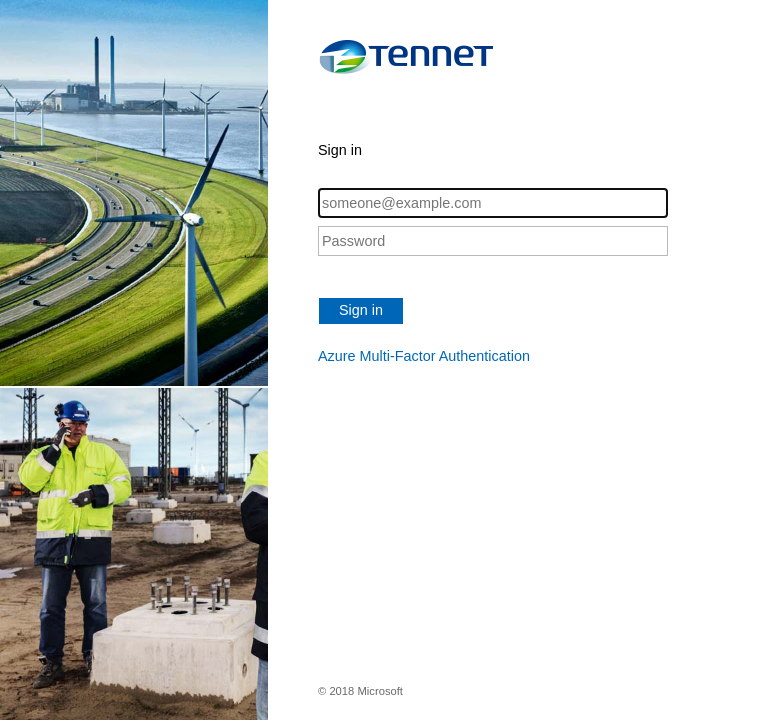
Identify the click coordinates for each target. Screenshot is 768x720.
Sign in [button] (361, 310)
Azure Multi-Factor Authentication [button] (424, 356)
